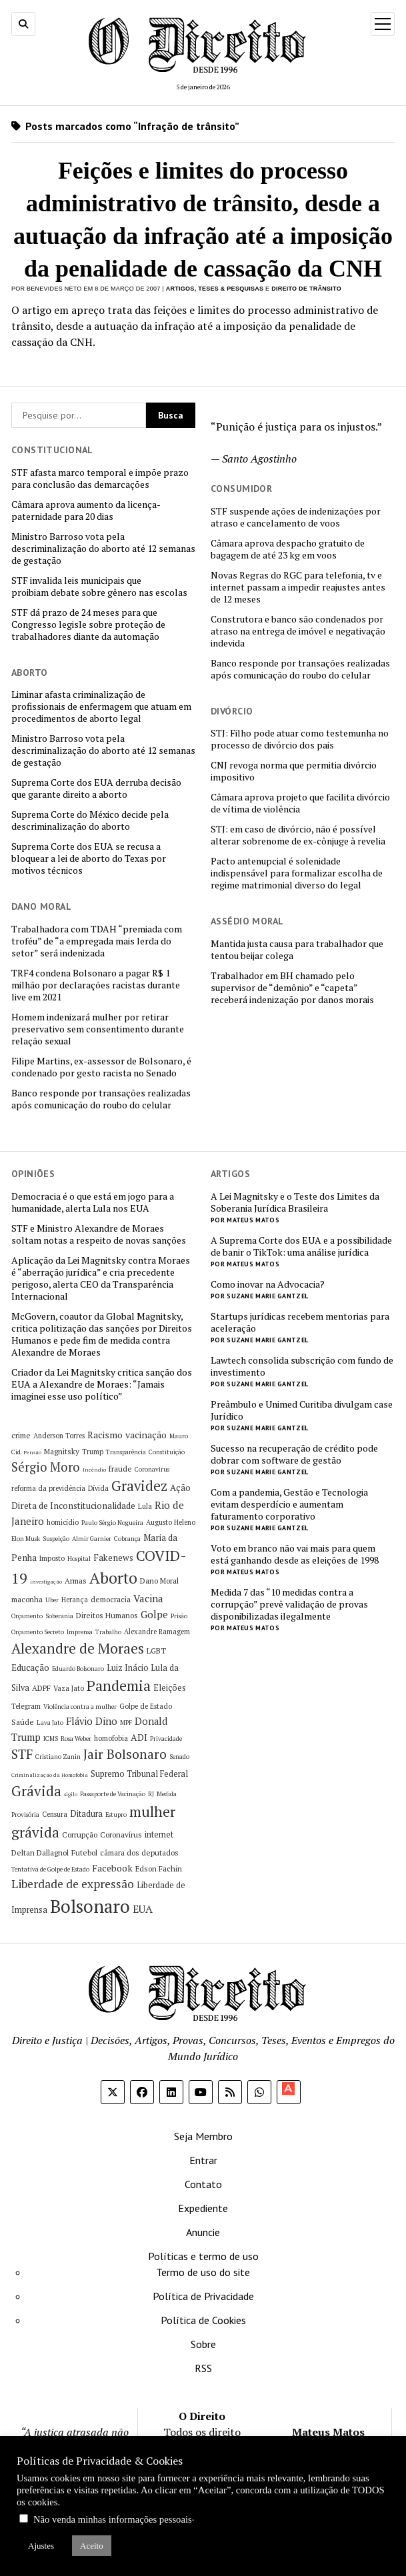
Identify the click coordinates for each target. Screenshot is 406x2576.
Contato (203, 2184)
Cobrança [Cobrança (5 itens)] (127, 1538)
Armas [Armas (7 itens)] (76, 1581)
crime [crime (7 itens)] (21, 1435)
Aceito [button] (91, 2546)
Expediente (203, 2208)
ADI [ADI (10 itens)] (139, 1737)
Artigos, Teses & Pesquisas (215, 288)
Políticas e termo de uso (203, 2256)
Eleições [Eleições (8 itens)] (169, 1688)
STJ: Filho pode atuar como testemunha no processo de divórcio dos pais (300, 739)
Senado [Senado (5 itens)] (179, 1756)
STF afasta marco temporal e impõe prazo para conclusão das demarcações (100, 479)
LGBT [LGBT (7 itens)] (156, 1651)
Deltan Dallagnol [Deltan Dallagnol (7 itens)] (40, 1853)
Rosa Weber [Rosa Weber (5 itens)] (76, 1738)
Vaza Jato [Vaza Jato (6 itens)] (68, 1688)
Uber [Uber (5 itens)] (52, 1600)
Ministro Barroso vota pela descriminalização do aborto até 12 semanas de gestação (103, 549)
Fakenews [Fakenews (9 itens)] (113, 1558)
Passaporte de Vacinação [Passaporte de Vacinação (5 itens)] (112, 1794)
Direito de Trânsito (306, 288)
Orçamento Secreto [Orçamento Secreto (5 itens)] (37, 1632)
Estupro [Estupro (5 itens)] (116, 1814)
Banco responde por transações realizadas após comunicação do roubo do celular (300, 669)
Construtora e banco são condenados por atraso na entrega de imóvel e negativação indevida (298, 631)
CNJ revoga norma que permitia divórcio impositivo (294, 771)
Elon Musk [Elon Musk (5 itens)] (25, 1538)
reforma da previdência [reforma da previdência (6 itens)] (48, 1488)
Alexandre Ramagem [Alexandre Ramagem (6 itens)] (157, 1631)
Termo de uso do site (203, 2272)
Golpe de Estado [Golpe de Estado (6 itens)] (145, 1706)
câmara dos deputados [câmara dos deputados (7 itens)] (139, 1853)
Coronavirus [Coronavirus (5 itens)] (152, 1469)
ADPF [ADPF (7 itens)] (41, 1688)
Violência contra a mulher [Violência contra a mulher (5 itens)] (80, 1706)
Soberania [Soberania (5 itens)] (59, 1616)
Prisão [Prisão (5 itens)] (179, 1616)
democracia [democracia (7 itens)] (111, 1599)
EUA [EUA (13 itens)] (143, 1909)
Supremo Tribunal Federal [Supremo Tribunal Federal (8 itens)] (139, 1774)
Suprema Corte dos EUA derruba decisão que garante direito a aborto (96, 788)
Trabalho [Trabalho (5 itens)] (108, 1632)
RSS (203, 2368)
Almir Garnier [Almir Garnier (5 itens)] (91, 1538)
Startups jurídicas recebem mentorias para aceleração (300, 1322)
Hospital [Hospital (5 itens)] (79, 1558)
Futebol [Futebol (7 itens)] (84, 1853)
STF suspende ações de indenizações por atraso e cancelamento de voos (296, 517)
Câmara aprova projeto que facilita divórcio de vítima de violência (300, 803)
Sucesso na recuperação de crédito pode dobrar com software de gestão (294, 1454)
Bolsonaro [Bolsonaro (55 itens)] (90, 1906)
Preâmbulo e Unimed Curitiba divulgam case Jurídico (302, 1410)
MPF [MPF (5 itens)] (126, 1722)
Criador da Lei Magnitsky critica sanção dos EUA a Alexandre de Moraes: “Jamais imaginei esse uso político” (101, 1384)
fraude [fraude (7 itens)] (120, 1469)
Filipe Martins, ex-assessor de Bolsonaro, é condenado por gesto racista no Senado (101, 1067)
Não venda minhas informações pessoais (112, 2519)
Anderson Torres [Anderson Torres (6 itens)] (59, 1435)
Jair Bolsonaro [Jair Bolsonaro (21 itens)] (125, 1754)
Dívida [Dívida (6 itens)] (98, 1488)
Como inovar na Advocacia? (268, 1284)
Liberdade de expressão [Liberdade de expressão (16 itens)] (72, 1884)
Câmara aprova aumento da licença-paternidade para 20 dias (86, 511)
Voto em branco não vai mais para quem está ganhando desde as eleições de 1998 (295, 1554)
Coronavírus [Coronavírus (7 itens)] (121, 1835)
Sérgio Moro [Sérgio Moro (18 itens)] (45, 1467)
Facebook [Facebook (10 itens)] (112, 1868)
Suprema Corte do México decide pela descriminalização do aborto (90, 820)
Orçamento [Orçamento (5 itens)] (27, 1616)
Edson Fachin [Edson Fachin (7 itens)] (158, 1869)
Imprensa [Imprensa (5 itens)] (80, 1632)
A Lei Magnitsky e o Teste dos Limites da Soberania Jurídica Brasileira (295, 1202)
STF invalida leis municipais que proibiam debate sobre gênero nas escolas (99, 587)
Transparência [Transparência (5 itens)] (126, 1452)
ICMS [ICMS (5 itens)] (50, 1738)
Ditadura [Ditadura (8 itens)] (86, 1814)
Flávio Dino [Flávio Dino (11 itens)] (91, 1721)
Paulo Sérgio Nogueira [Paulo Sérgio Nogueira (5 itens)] (112, 1522)
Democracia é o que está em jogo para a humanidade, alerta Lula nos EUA (92, 1202)
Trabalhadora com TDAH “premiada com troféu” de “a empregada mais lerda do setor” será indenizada (96, 941)
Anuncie (203, 2232)
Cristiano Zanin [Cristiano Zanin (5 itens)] (58, 1756)
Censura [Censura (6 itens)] (54, 1814)
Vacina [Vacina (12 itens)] (148, 1598)
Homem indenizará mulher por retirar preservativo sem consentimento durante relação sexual (97, 1029)
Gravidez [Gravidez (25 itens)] (139, 1486)
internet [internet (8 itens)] (159, 1834)
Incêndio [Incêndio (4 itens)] (94, 1469)
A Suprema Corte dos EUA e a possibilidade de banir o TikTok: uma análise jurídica (301, 1246)
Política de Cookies (203, 2320)
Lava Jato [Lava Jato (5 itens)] (50, 1722)
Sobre (203, 2344)
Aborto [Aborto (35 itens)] (113, 1578)
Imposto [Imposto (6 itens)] (52, 1558)
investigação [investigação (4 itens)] (46, 1581)
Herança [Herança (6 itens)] (74, 1599)
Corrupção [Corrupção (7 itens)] (79, 1835)
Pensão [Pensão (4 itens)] (32, 1452)
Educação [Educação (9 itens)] (30, 1668)
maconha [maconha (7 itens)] (27, 1599)
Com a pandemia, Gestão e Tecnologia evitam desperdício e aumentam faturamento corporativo (289, 1504)
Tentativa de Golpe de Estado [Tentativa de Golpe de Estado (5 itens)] (50, 1869)
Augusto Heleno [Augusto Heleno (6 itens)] (170, 1522)
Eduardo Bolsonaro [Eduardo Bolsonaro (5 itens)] (78, 1668)
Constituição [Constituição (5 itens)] (167, 1452)
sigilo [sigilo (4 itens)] (70, 1794)
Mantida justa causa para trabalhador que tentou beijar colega (297, 950)
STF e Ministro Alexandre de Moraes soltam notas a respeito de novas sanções (98, 1234)
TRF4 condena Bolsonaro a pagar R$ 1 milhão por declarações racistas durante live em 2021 (95, 985)
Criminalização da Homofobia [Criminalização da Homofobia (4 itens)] (49, 1775)
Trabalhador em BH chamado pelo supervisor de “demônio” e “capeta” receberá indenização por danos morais (292, 988)
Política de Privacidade (203, 2296)
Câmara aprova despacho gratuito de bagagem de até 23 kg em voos (288, 549)
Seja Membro (203, 2136)
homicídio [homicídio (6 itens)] (63, 1522)
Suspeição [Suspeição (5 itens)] (56, 1538)
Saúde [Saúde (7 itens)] (22, 1722)
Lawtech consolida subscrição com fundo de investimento (302, 1366)
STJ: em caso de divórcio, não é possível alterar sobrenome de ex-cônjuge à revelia (298, 835)
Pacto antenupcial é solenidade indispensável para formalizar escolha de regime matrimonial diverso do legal (297, 873)
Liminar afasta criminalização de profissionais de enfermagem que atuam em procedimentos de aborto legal (101, 706)
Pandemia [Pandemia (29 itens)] (119, 1685)
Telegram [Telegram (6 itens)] (26, 1706)
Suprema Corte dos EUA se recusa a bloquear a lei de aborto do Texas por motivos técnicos (88, 858)
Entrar (203, 2160)
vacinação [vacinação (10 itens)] (146, 1434)
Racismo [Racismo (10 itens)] (105, 1434)
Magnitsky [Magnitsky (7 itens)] (61, 1451)
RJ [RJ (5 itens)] (151, 1794)
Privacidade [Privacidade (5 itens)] (166, 1738)
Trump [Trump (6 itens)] (92, 1451)
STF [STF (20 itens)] (22, 1754)
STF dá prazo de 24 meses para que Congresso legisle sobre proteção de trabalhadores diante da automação (88, 625)
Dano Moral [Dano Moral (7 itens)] (159, 1581)
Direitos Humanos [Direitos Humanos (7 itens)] (107, 1615)
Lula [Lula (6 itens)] (145, 1506)
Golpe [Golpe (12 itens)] (154, 1614)
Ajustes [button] (41, 2546)
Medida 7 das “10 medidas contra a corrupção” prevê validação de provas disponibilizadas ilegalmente (289, 1604)
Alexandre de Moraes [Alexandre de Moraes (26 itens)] (77, 1648)
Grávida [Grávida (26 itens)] (36, 1791)
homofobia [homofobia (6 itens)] (111, 1738)
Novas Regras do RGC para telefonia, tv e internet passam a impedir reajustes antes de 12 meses (298, 587)
